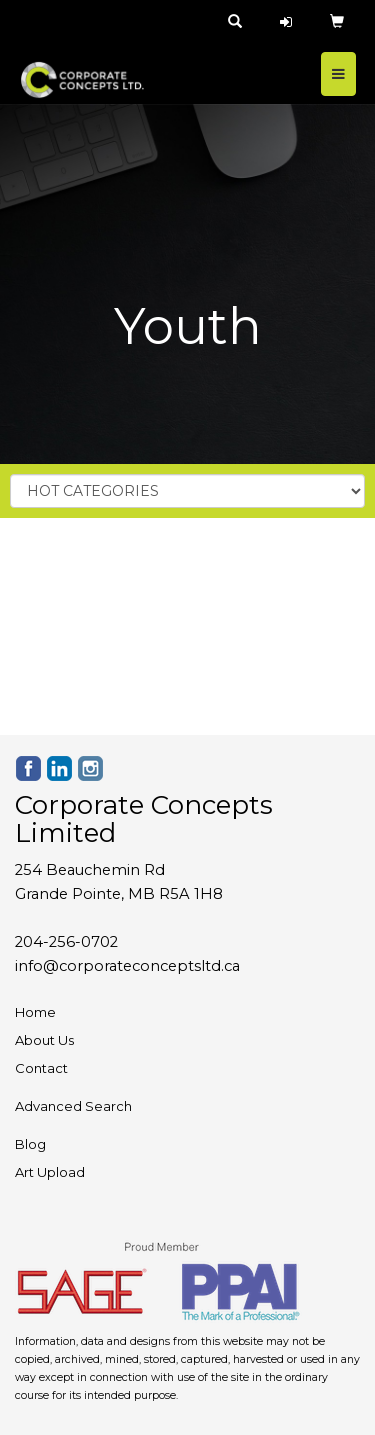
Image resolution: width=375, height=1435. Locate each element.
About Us (44, 1040)
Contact (41, 1068)
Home (35, 1012)
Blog (30, 1144)
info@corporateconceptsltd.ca (127, 966)
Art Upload (50, 1172)
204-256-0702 (66, 942)
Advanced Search (73, 1106)
